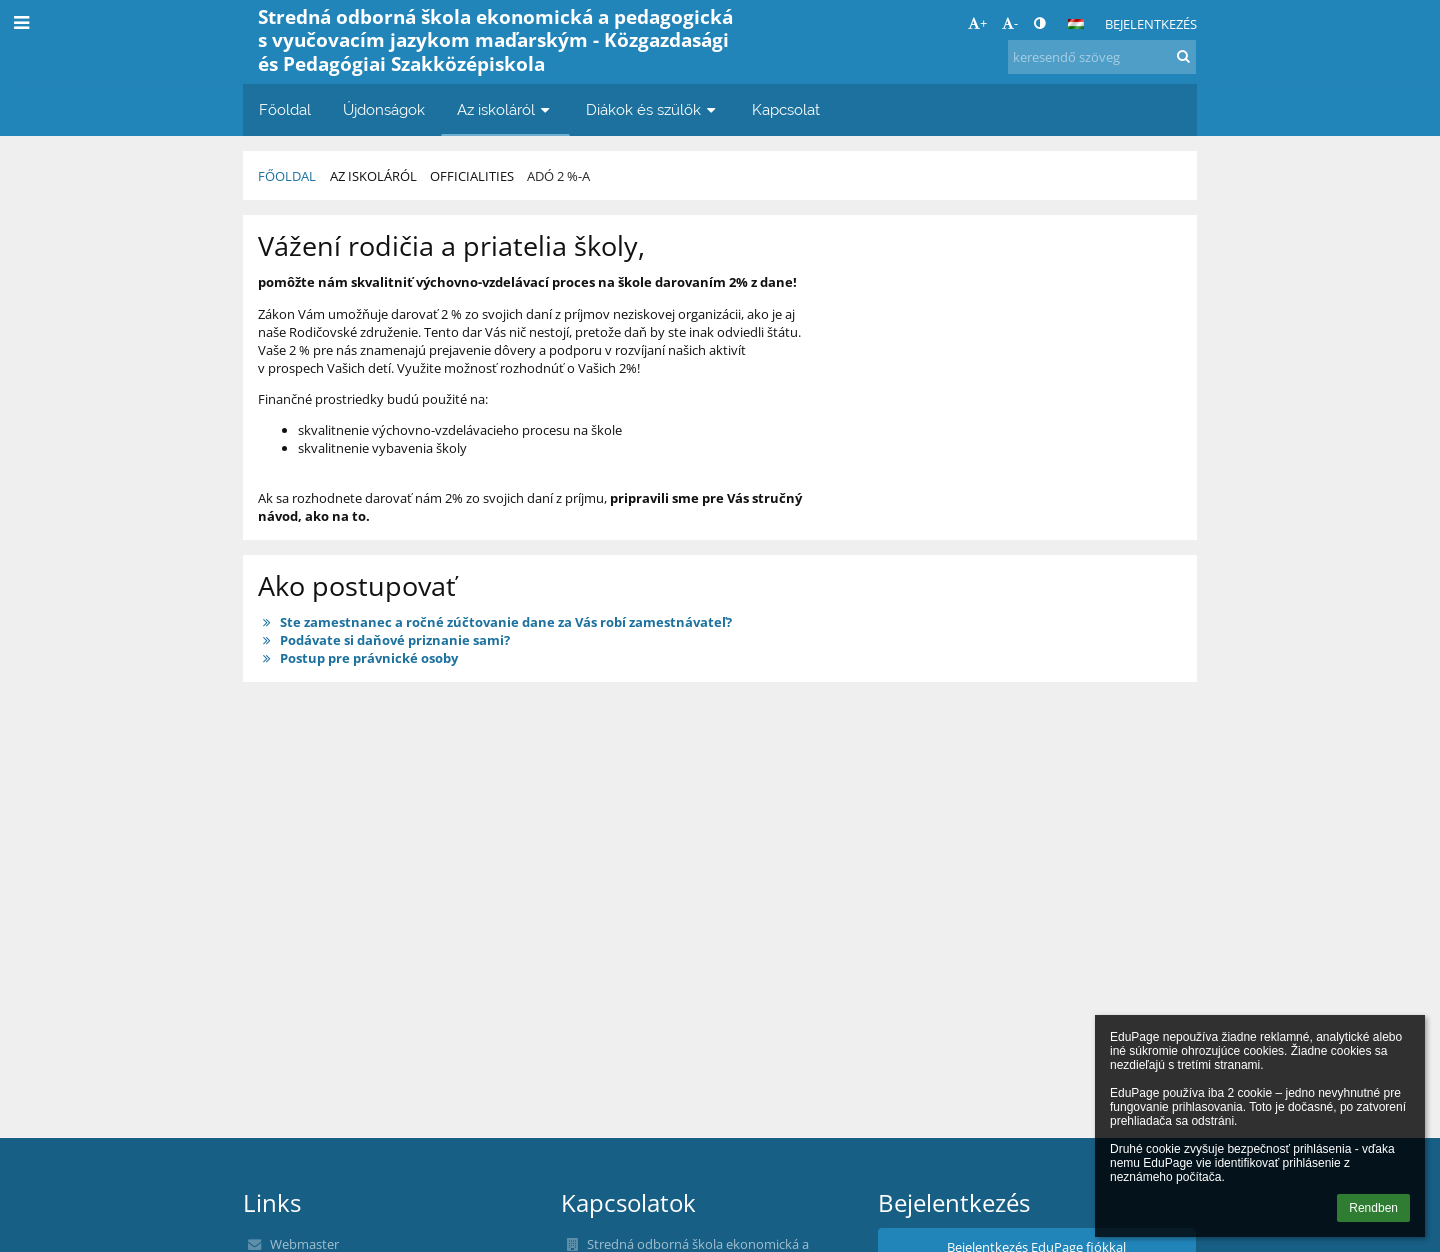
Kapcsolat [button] (786, 109)
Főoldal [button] (285, 109)
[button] (1076, 24)
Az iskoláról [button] (505, 109)
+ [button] (977, 23)
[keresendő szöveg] (1102, 57)
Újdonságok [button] (384, 109)
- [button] (1010, 23)
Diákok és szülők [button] (653, 109)
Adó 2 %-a (558, 176)
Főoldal (287, 176)
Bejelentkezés (1151, 24)
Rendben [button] (1373, 1208)
